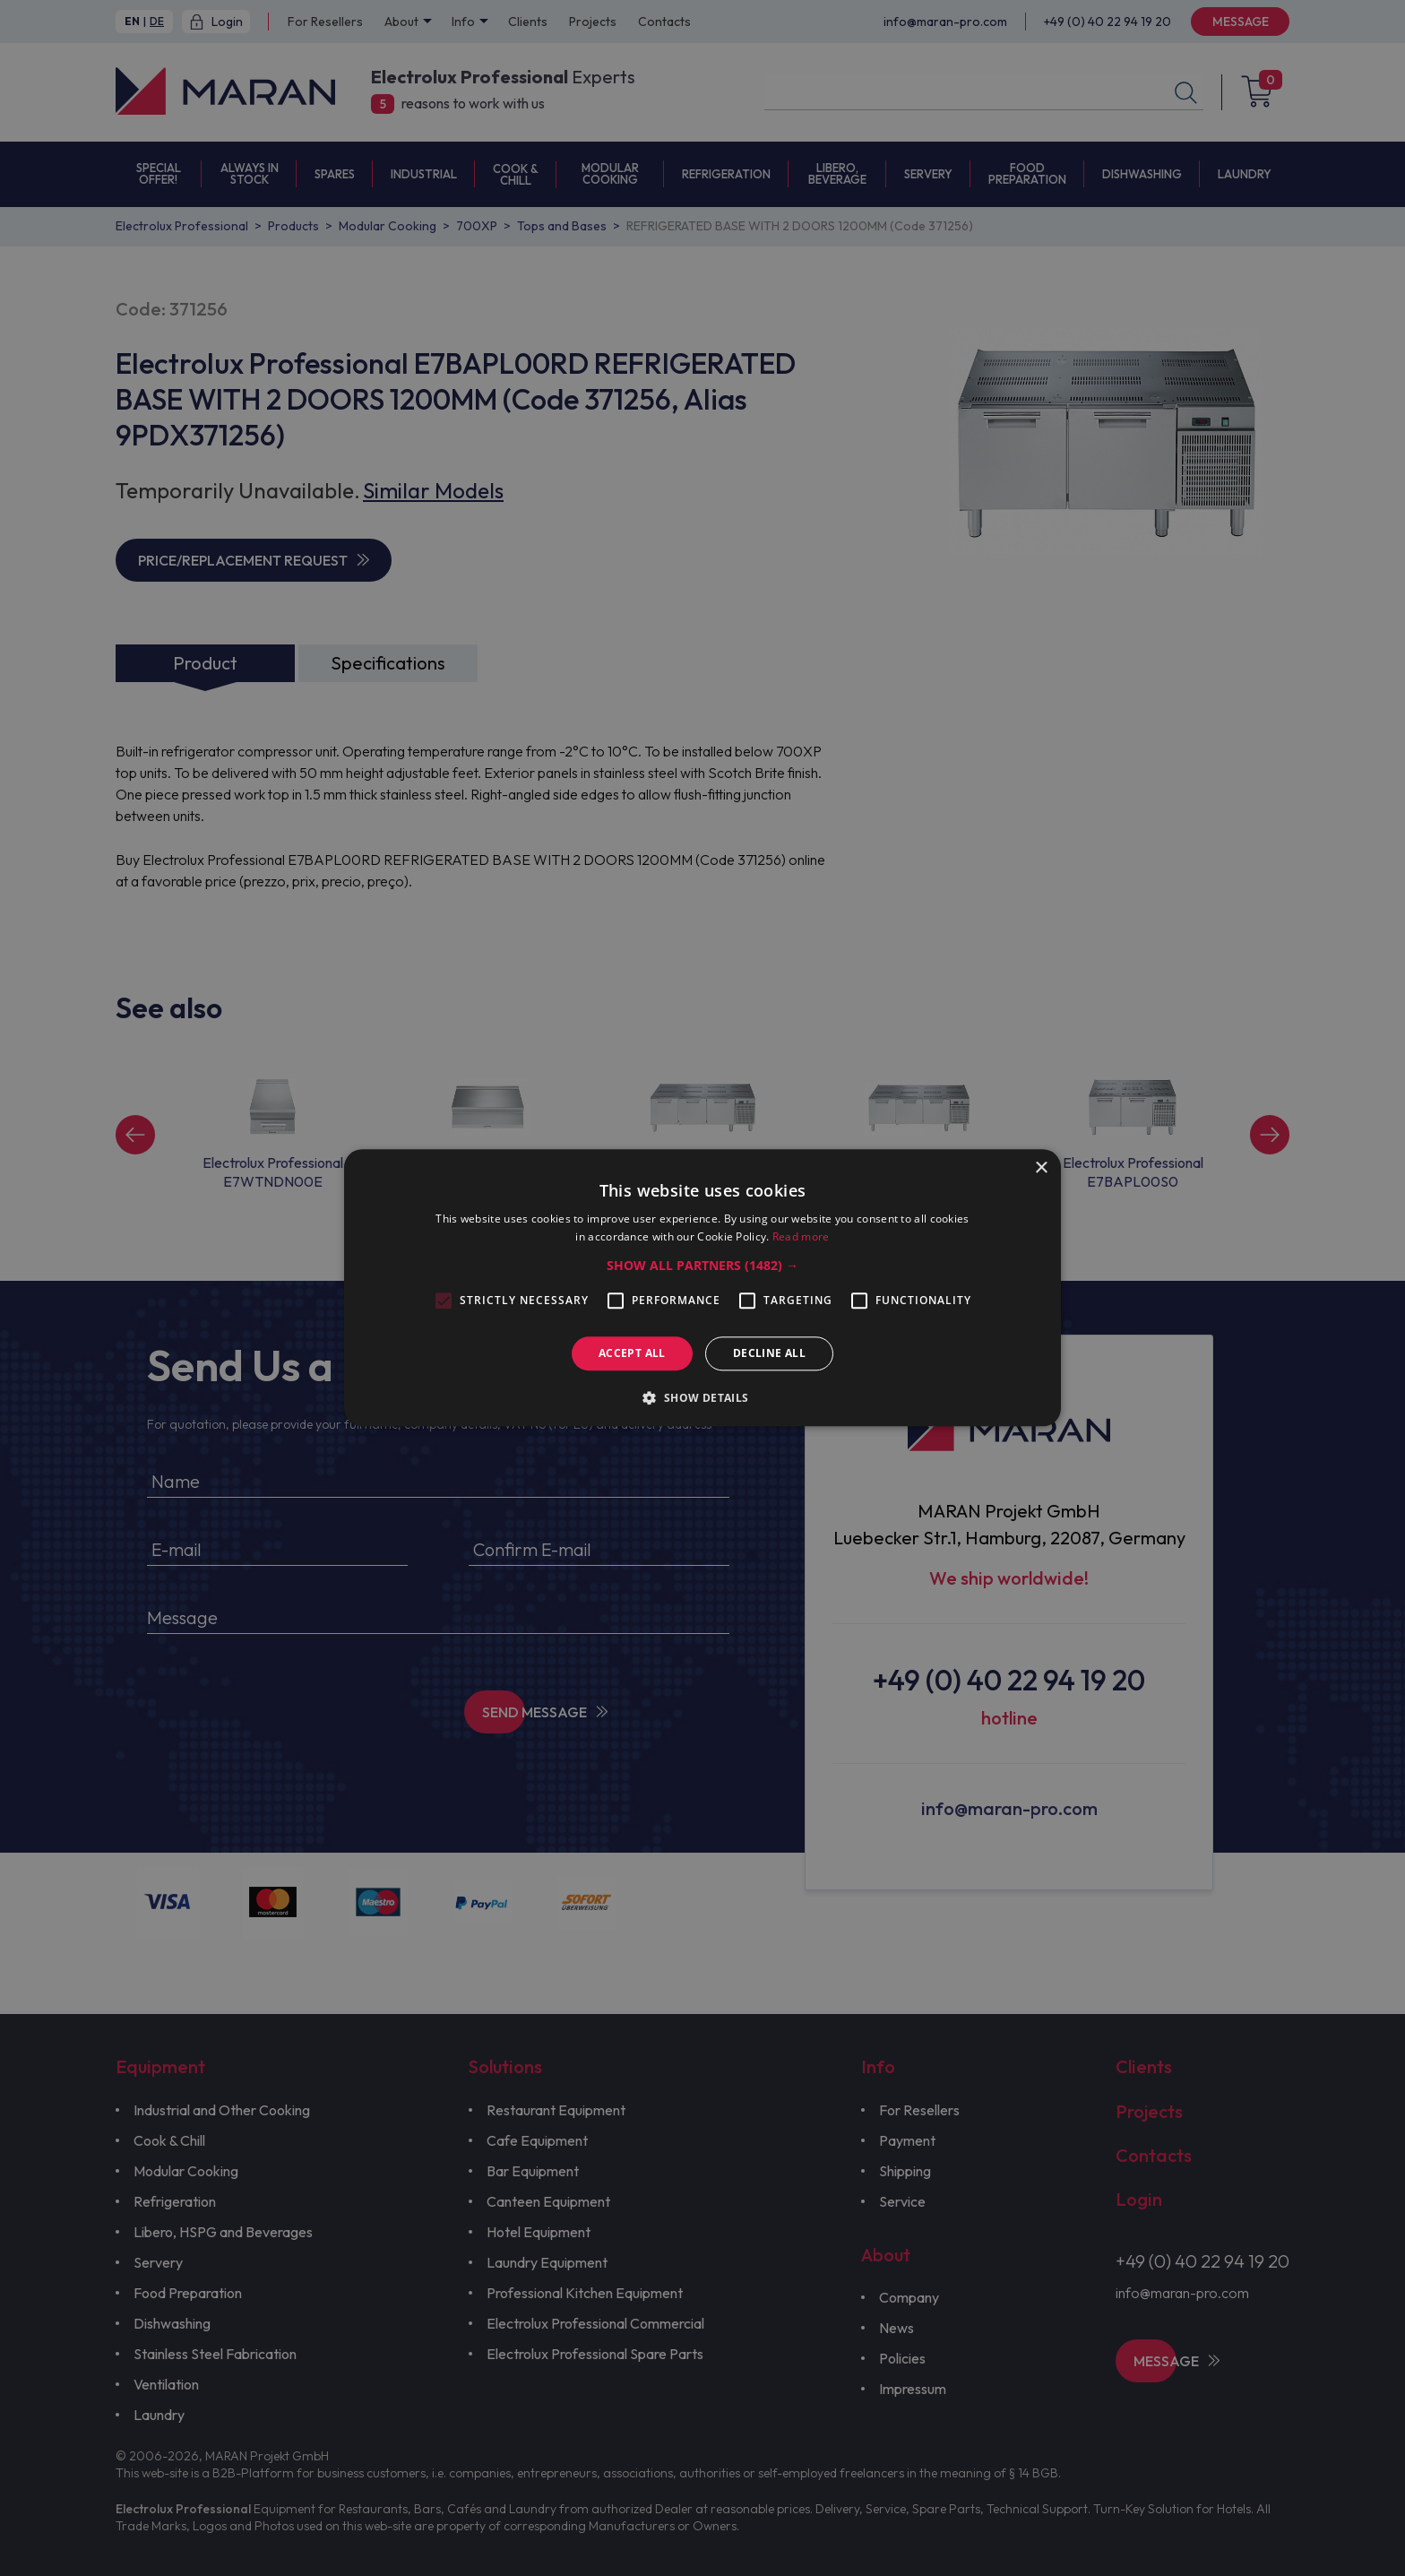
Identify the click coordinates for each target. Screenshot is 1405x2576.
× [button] (1040, 1168)
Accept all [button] (632, 1353)
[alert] (702, 1288)
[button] (702, 1265)
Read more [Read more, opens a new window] (801, 1237)
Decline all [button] (769, 1353)
